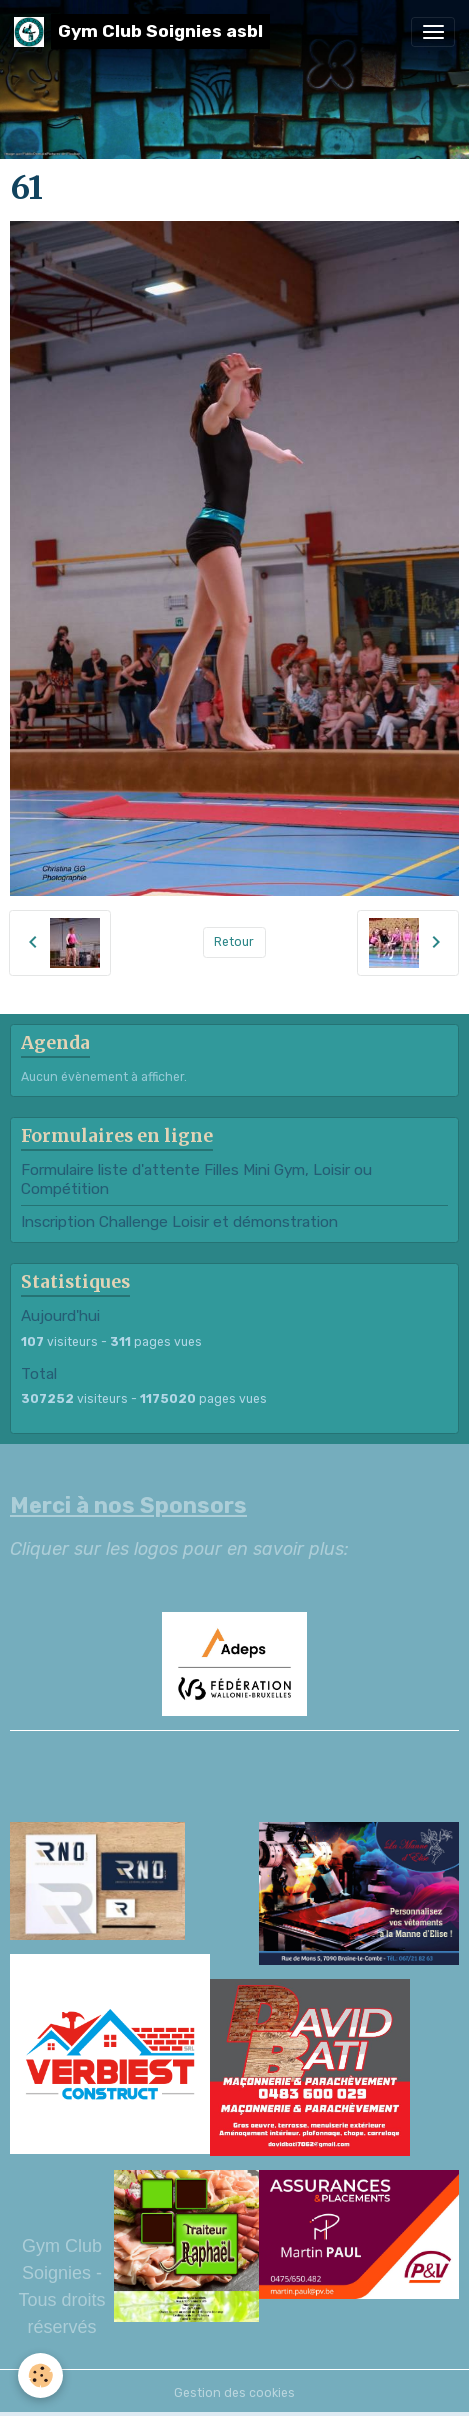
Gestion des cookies (234, 2393)
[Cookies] (40, 2375)
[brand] (142, 31)
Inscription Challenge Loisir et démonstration (179, 1222)
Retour (234, 942)
